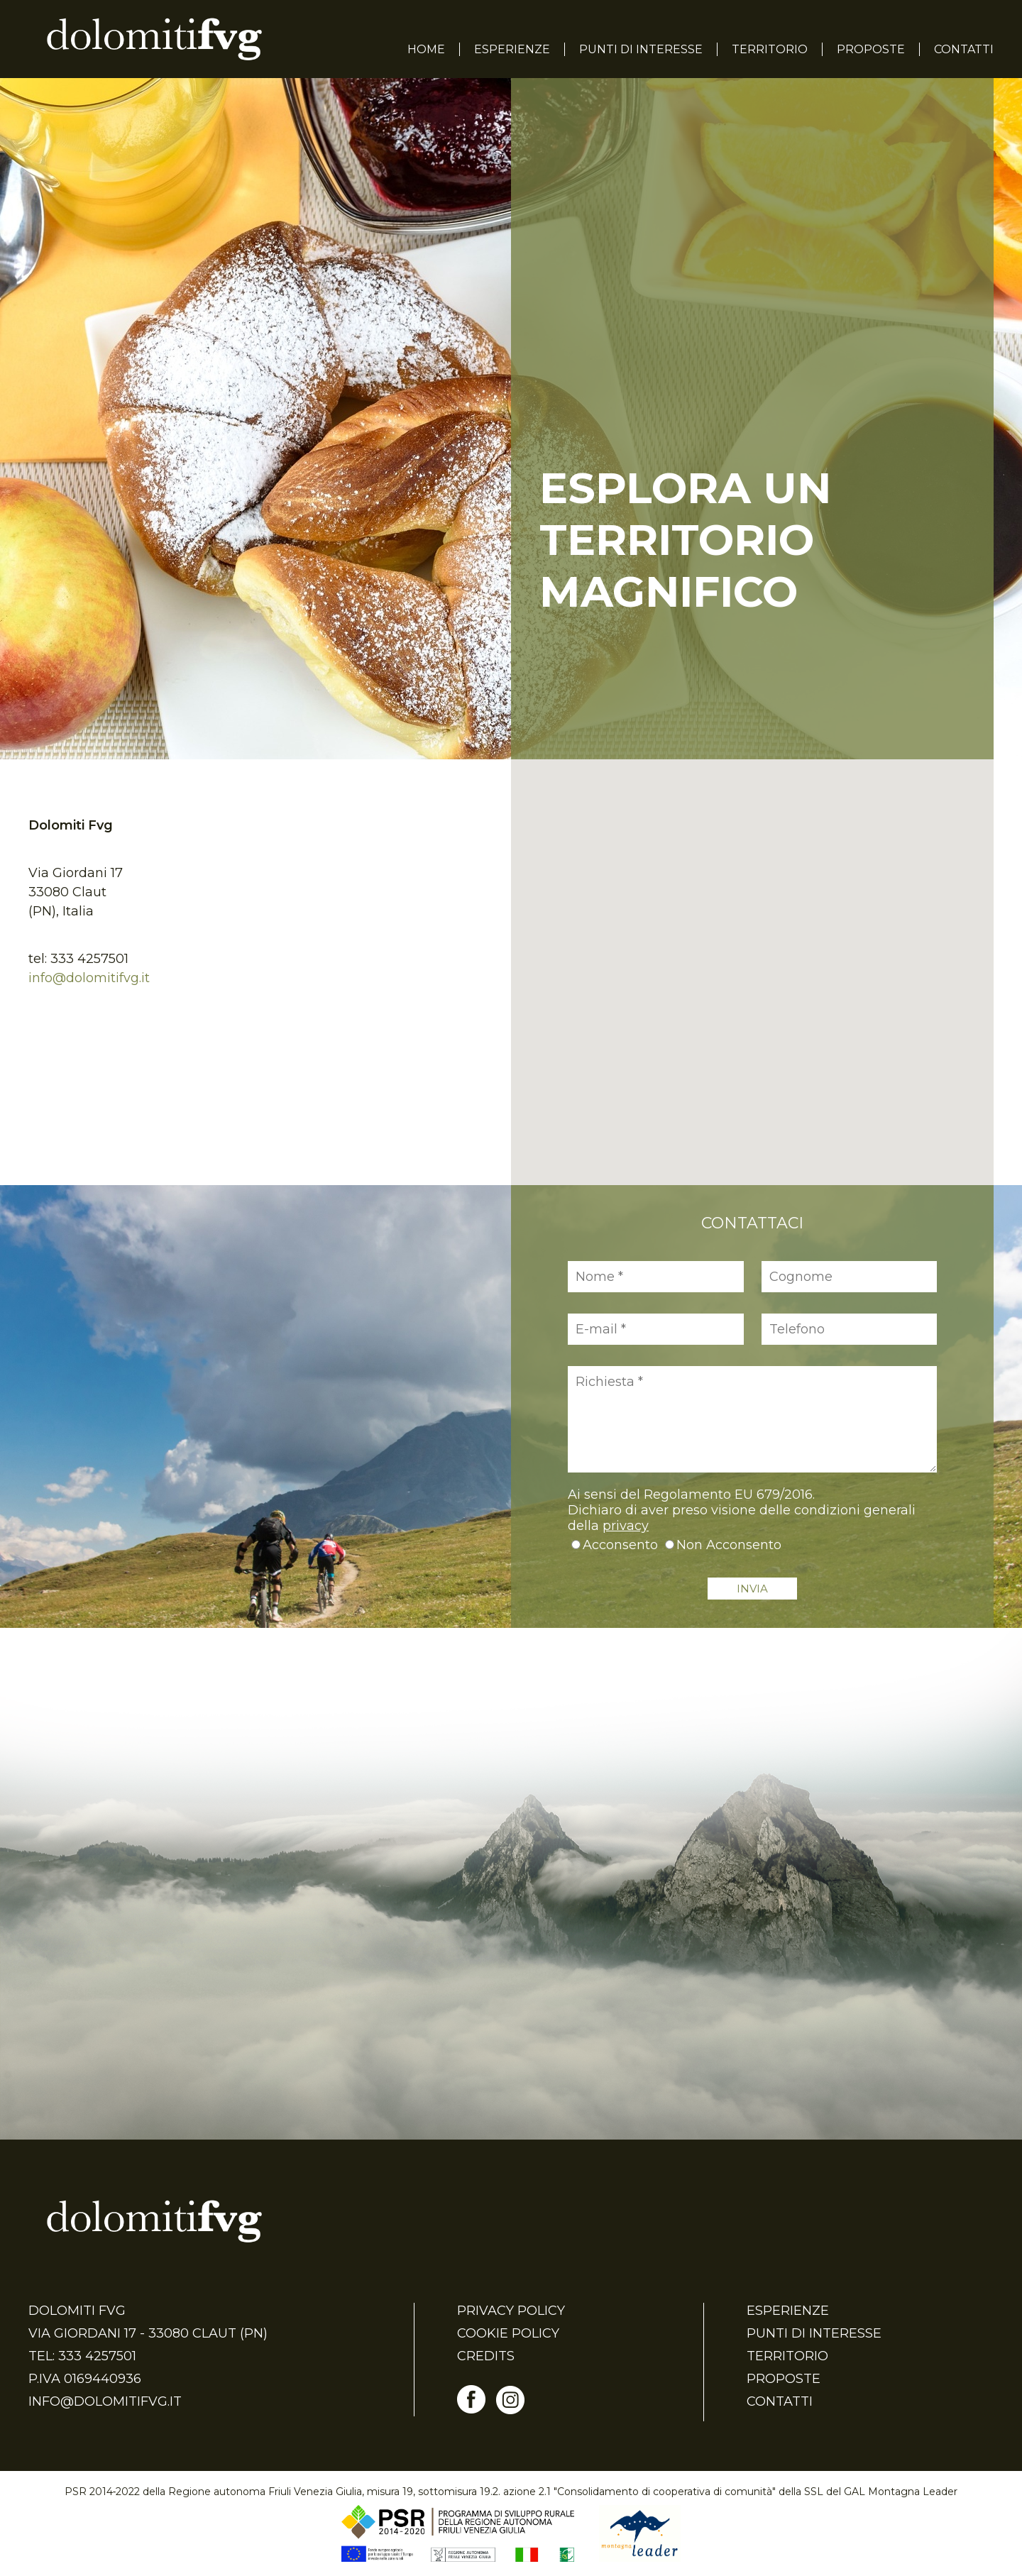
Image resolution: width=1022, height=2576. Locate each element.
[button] (752, 959)
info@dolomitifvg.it (89, 978)
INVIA (752, 1588)
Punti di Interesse (641, 49)
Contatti (964, 49)
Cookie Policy (508, 2333)
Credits (486, 2356)
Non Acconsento (728, 1545)
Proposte (871, 49)
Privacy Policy (511, 2310)
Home (426, 49)
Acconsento (620, 1545)
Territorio (770, 49)
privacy (626, 1526)
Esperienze (512, 49)
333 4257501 (89, 959)
